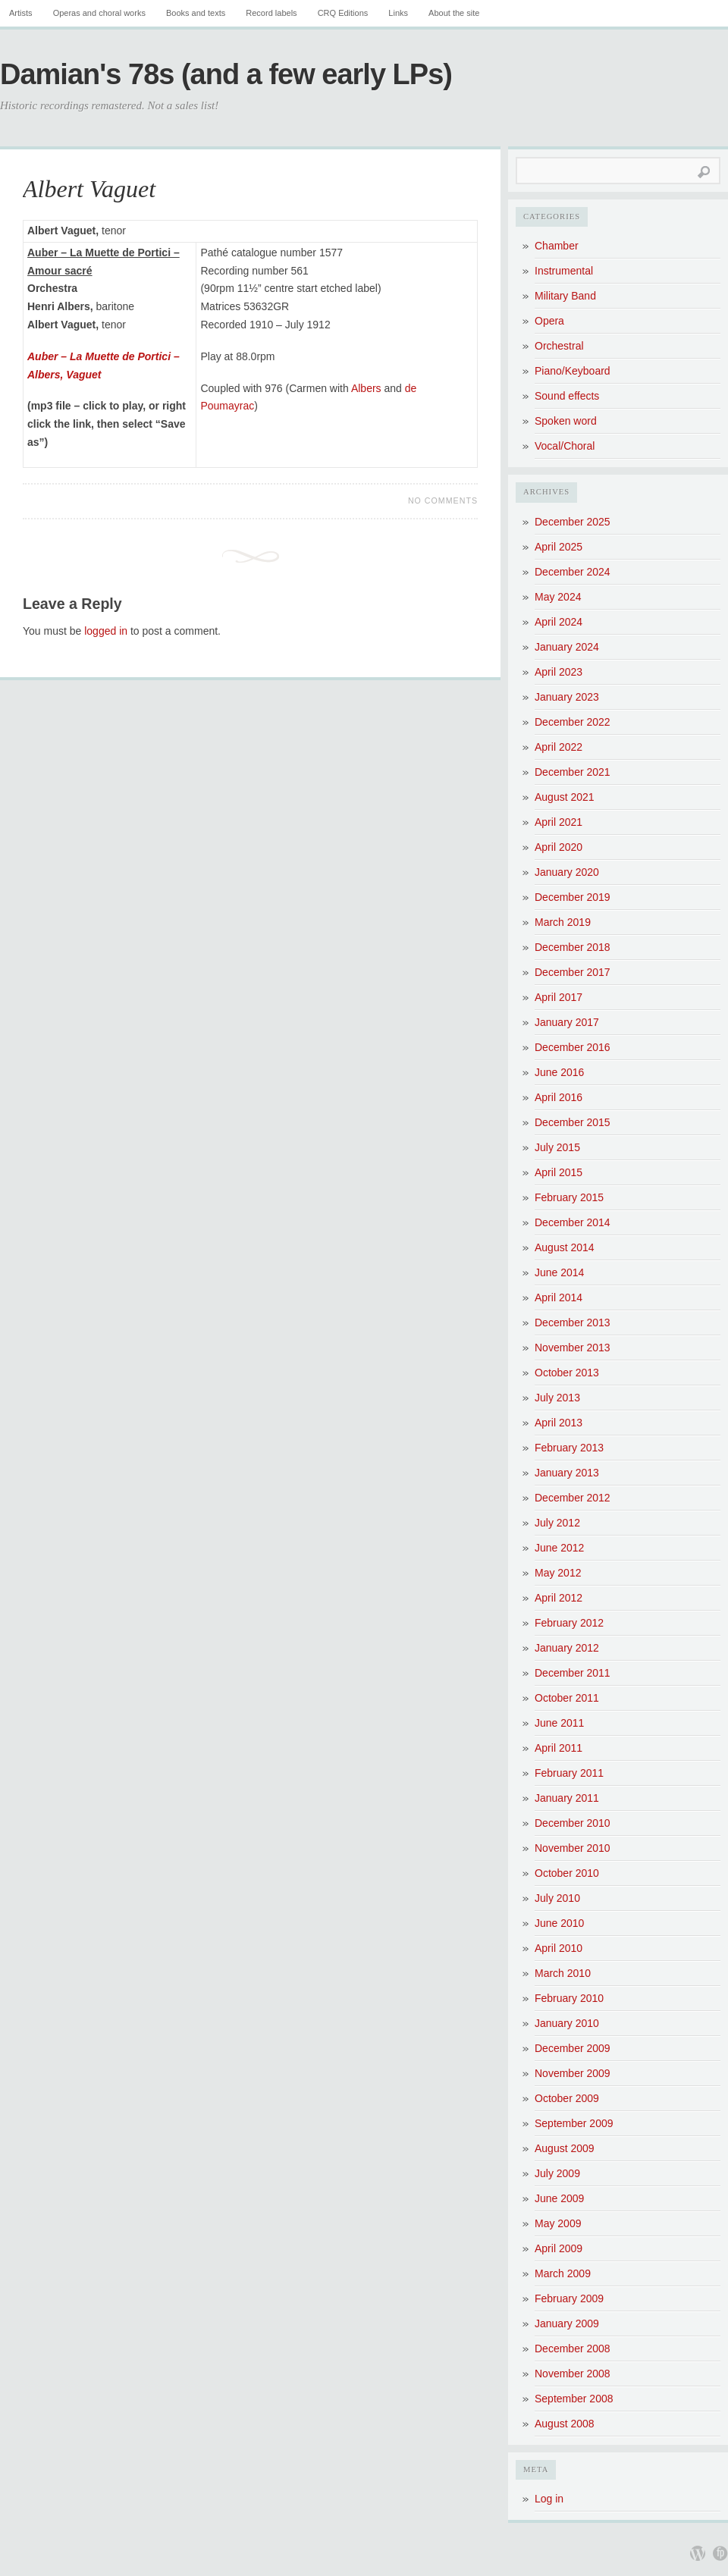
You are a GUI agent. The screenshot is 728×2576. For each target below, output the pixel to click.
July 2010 (557, 1898)
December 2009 (572, 2048)
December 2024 (572, 572)
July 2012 (557, 1523)
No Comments (443, 500)
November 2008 (572, 2373)
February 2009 (569, 2298)
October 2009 (567, 2098)
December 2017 (572, 972)
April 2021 (558, 822)
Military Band (565, 296)
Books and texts (195, 12)
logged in (105, 631)
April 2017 (558, 997)
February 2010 (569, 1998)
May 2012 (558, 1573)
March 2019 (563, 922)
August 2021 (565, 797)
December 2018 (572, 947)
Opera (549, 321)
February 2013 (569, 1448)
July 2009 (557, 2173)
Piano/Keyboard (572, 371)
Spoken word (566, 421)
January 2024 (567, 647)
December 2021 (572, 772)
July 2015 (557, 1147)
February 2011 (569, 1773)
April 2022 (558, 747)
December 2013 (572, 1322)
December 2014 (572, 1222)
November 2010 (572, 1848)
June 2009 (559, 2198)
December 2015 (572, 1122)
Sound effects (567, 396)
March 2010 (563, 1973)
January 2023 (567, 697)
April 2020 (558, 847)
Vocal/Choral (565, 446)
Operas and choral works (99, 12)
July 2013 (557, 1398)
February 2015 (569, 1197)
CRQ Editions (343, 12)
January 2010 (567, 2023)
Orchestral (559, 346)
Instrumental (564, 271)
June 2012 (559, 1548)
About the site (453, 12)
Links (398, 12)
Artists (21, 12)
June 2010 (559, 1923)
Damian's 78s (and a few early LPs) (226, 74)
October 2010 (567, 1873)
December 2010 (572, 1823)
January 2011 (567, 1798)
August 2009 (565, 2148)
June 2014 (559, 1272)
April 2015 (558, 1172)
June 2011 (559, 1723)
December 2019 (572, 897)
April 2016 (558, 1097)
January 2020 (567, 872)
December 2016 (572, 1047)
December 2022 (572, 722)
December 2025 (572, 522)
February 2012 (569, 1623)
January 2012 (567, 1648)
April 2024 (558, 622)
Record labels (271, 12)
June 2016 (559, 1072)
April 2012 (558, 1598)
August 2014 (565, 1247)
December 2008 (572, 2348)
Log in (549, 2499)
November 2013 (572, 1347)
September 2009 (574, 2123)
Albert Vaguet (89, 188)
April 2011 (558, 1748)
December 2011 (572, 1673)
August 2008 (565, 2424)
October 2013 (567, 1372)
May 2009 (558, 2223)
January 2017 (567, 1022)
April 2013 (558, 1423)
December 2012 (572, 1498)
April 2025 (558, 547)
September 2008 (574, 2398)
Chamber (557, 246)
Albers (366, 388)
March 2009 (563, 2273)
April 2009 (558, 2248)
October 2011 (567, 1698)
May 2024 (558, 597)
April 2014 (558, 1297)
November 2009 (572, 2073)
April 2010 (558, 1948)
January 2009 (567, 2323)
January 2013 (567, 1473)
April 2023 (558, 672)
